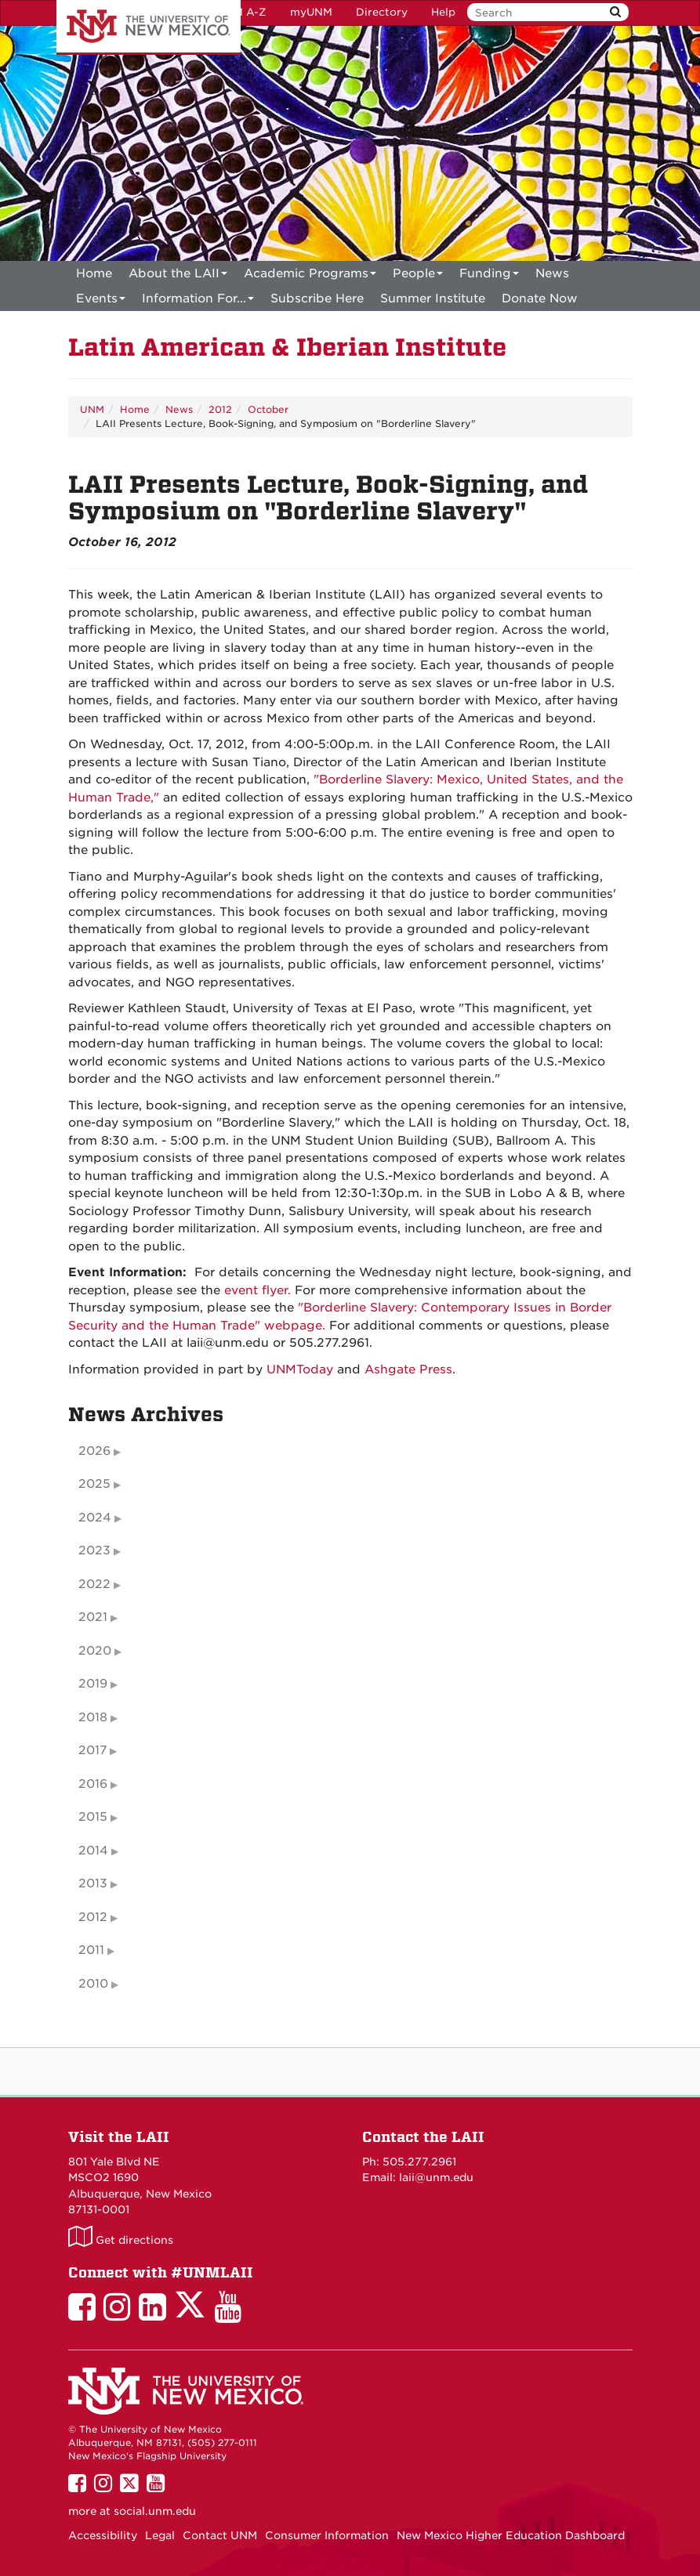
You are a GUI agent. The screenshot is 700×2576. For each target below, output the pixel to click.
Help (443, 12)
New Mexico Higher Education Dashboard (511, 2535)
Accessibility (102, 2535)
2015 (92, 1817)
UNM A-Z (242, 12)
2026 (94, 1451)
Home (94, 273)
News (552, 273)
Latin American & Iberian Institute (287, 347)
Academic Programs (310, 276)
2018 (92, 1717)
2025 (94, 1484)
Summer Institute (432, 298)
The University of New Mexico (148, 27)
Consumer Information (327, 2535)
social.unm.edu (155, 2511)
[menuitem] (94, 273)
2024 (94, 1518)
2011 (91, 1950)
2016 (92, 1784)
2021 (92, 1617)
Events (100, 301)
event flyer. (257, 1290)
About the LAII (178, 276)
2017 (92, 1750)
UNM (92, 409)
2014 (93, 1850)
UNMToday (300, 1369)
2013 (92, 1883)
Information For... (198, 301)
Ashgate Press (408, 1369)
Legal (160, 2535)
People (418, 276)
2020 (94, 1651)
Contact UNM (220, 2535)
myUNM (311, 12)
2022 (94, 1584)
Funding (489, 276)
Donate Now (540, 298)
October (268, 409)
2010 (93, 1984)
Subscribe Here (317, 298)
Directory (382, 12)
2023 (94, 1550)
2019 (92, 1684)
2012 (220, 409)
